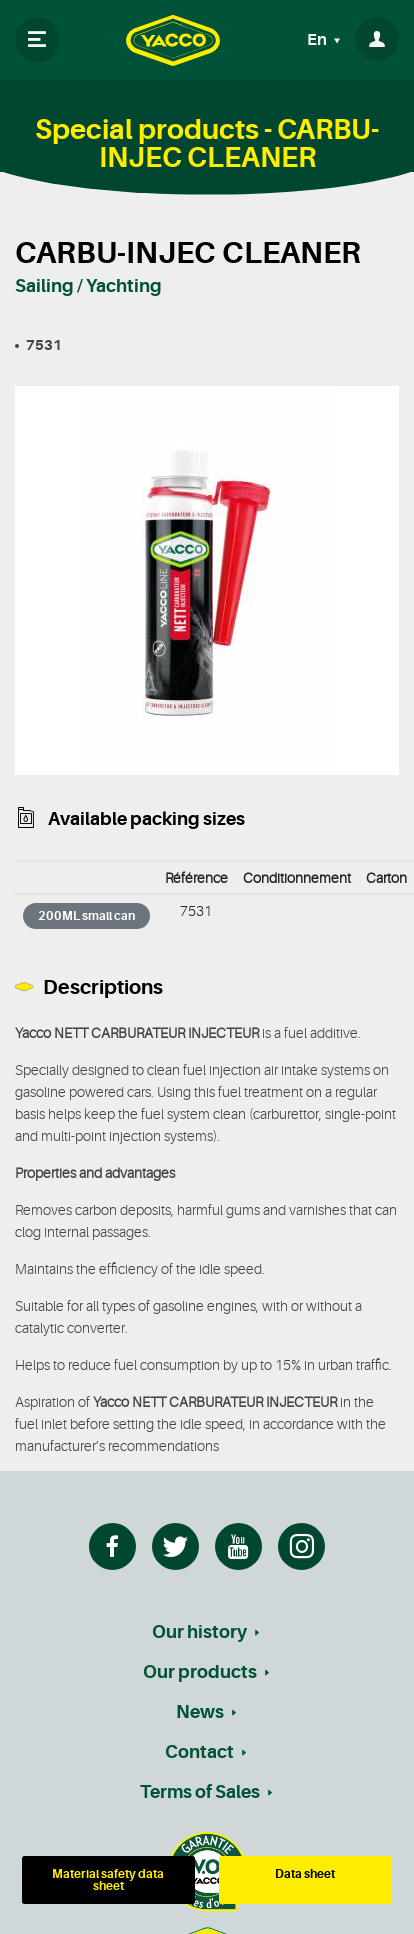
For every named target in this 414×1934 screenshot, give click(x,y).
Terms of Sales (200, 1792)
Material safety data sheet (108, 1880)
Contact (199, 1752)
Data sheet (305, 1874)
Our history (199, 1632)
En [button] (318, 40)
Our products (200, 1672)
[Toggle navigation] (37, 40)
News (200, 1712)
